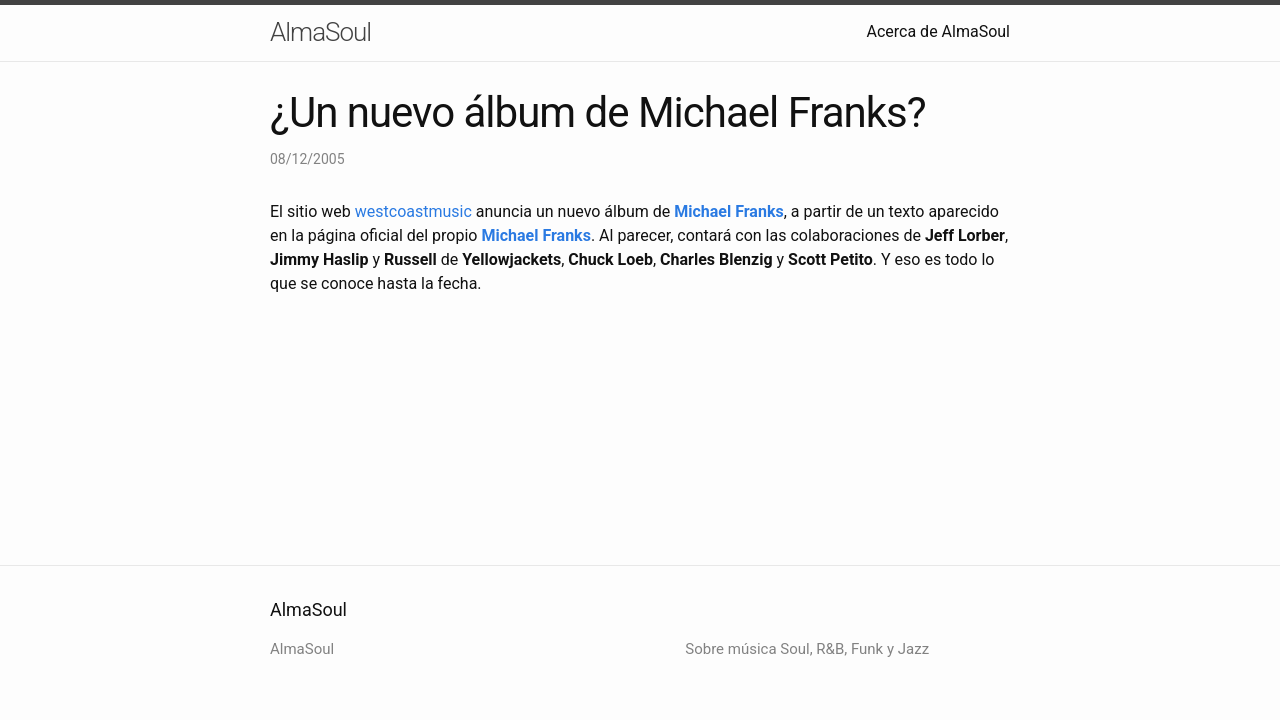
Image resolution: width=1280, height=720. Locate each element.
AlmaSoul (320, 32)
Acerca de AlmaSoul (939, 31)
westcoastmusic (413, 211)
